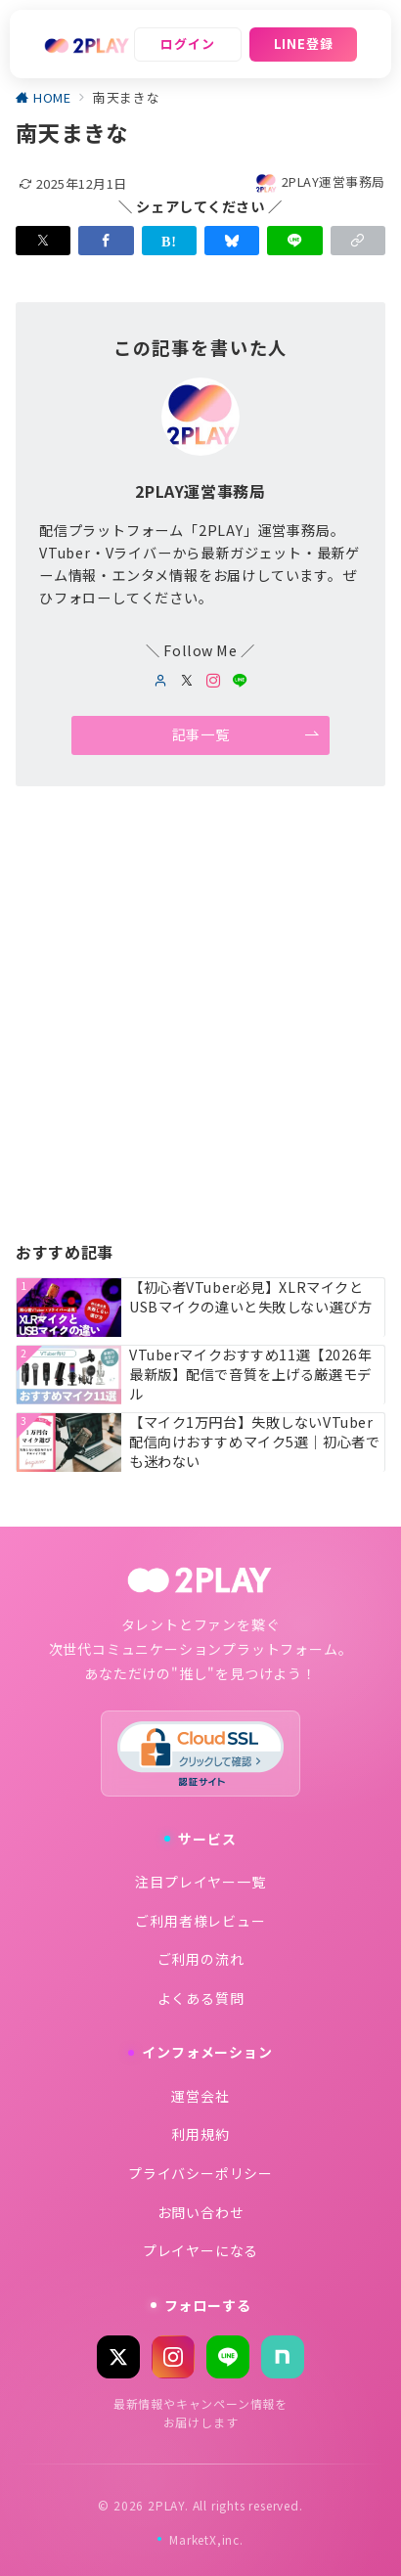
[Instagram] (173, 2356)
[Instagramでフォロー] (213, 680)
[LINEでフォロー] (240, 680)
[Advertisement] (200, 1018)
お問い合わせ (201, 2212)
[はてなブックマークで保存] (169, 240)
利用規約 (200, 2134)
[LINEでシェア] (294, 240)
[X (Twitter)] (118, 2356)
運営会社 (200, 2096)
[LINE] (227, 2356)
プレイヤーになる (200, 2250)
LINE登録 (304, 43)
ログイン (187, 43)
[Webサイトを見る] (161, 680)
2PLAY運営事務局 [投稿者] (319, 181)
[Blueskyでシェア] (231, 240)
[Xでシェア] (43, 240)
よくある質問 (201, 1998)
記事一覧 (246, 735)
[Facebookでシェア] (105, 240)
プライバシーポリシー (200, 2173)
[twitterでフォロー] (187, 680)
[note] (282, 2356)
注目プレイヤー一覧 (200, 1881)
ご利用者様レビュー (200, 1921)
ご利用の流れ (201, 1959)
